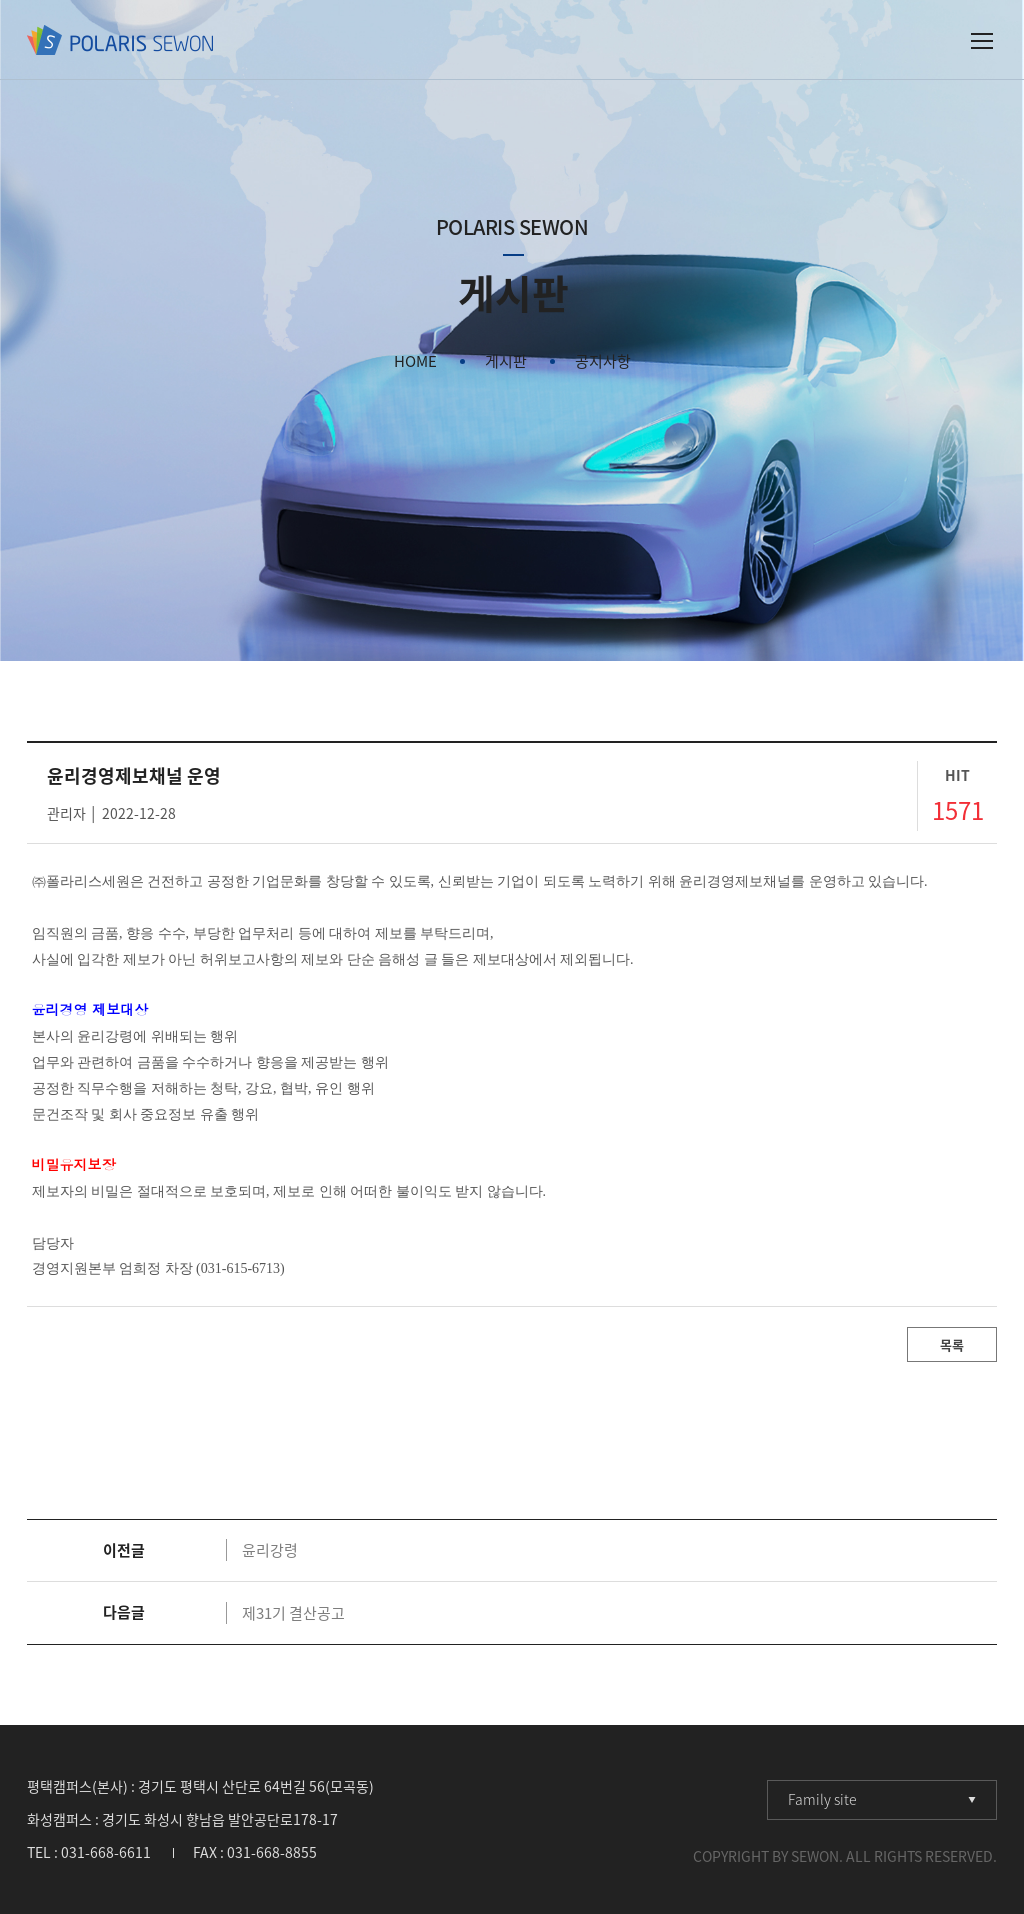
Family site (822, 1799)
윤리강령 (270, 1550)
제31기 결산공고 (293, 1613)
